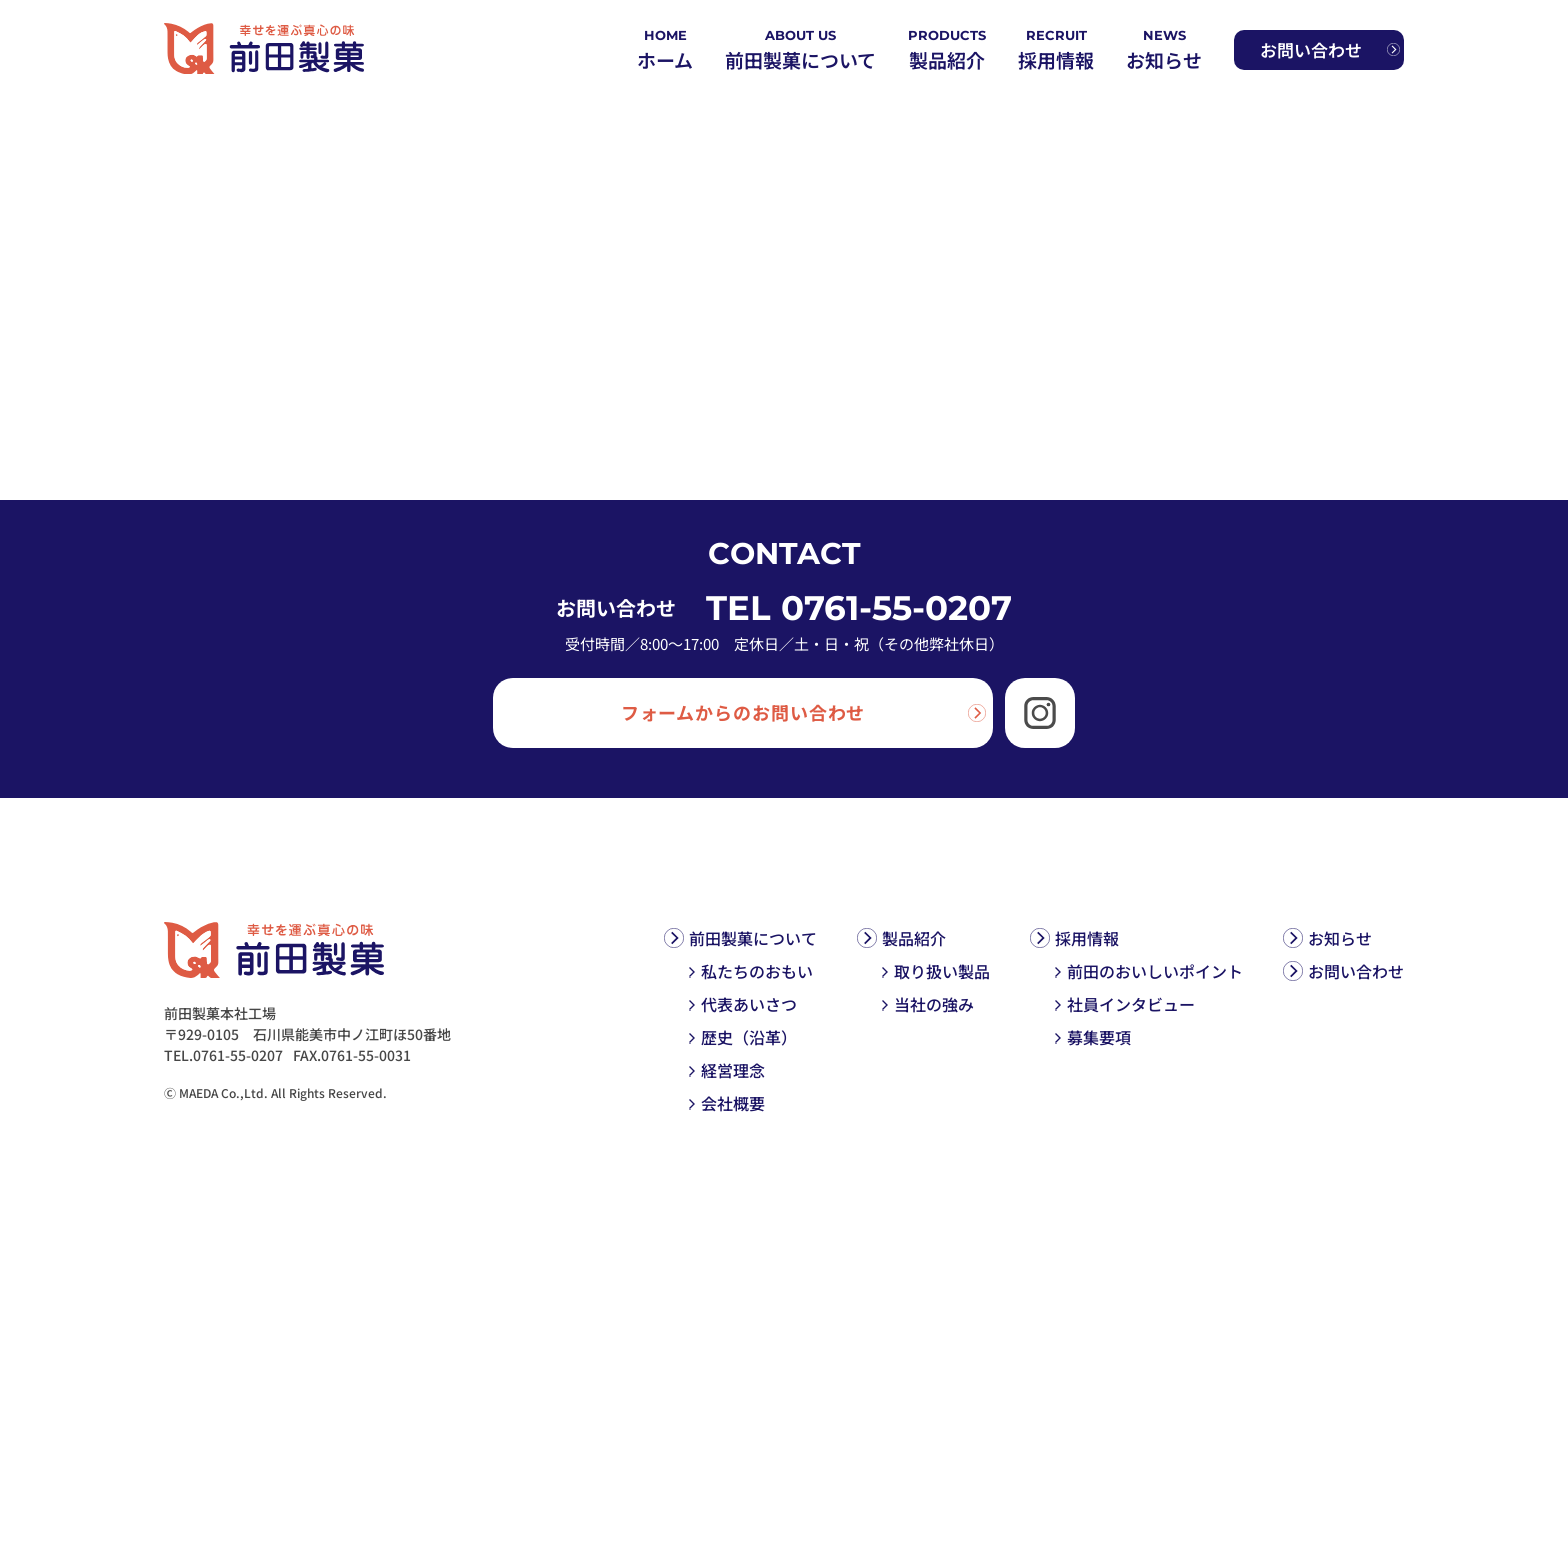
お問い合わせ (1356, 971)
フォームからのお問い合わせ (743, 712)
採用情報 (1087, 938)
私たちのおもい (757, 971)
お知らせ (1340, 938)
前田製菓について (753, 938)
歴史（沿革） (749, 1037)
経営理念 (733, 1070)
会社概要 (733, 1103)
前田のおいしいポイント (1155, 971)
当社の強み (934, 1004)
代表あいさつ (749, 1004)
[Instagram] (1040, 713)
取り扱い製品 (942, 971)
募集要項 (1099, 1037)
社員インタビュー (1131, 1004)
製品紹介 (914, 938)
